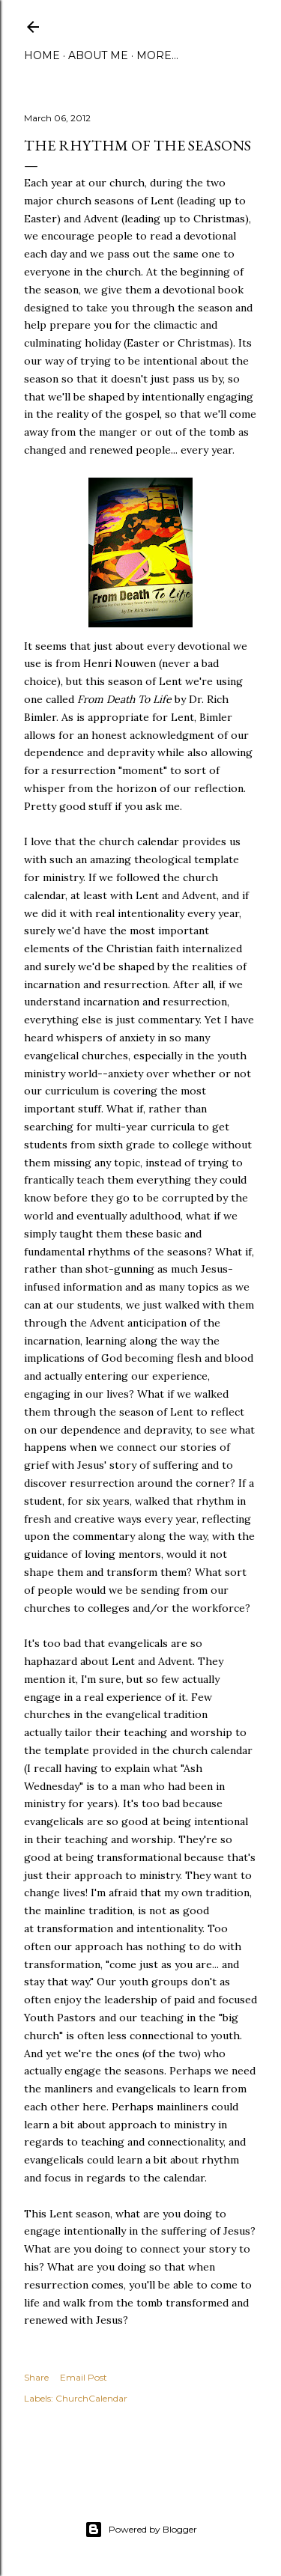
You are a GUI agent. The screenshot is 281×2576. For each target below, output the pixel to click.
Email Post (83, 2377)
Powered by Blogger (141, 2530)
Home (42, 55)
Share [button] (36, 2377)
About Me (98, 55)
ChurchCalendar (91, 2398)
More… (157, 55)
